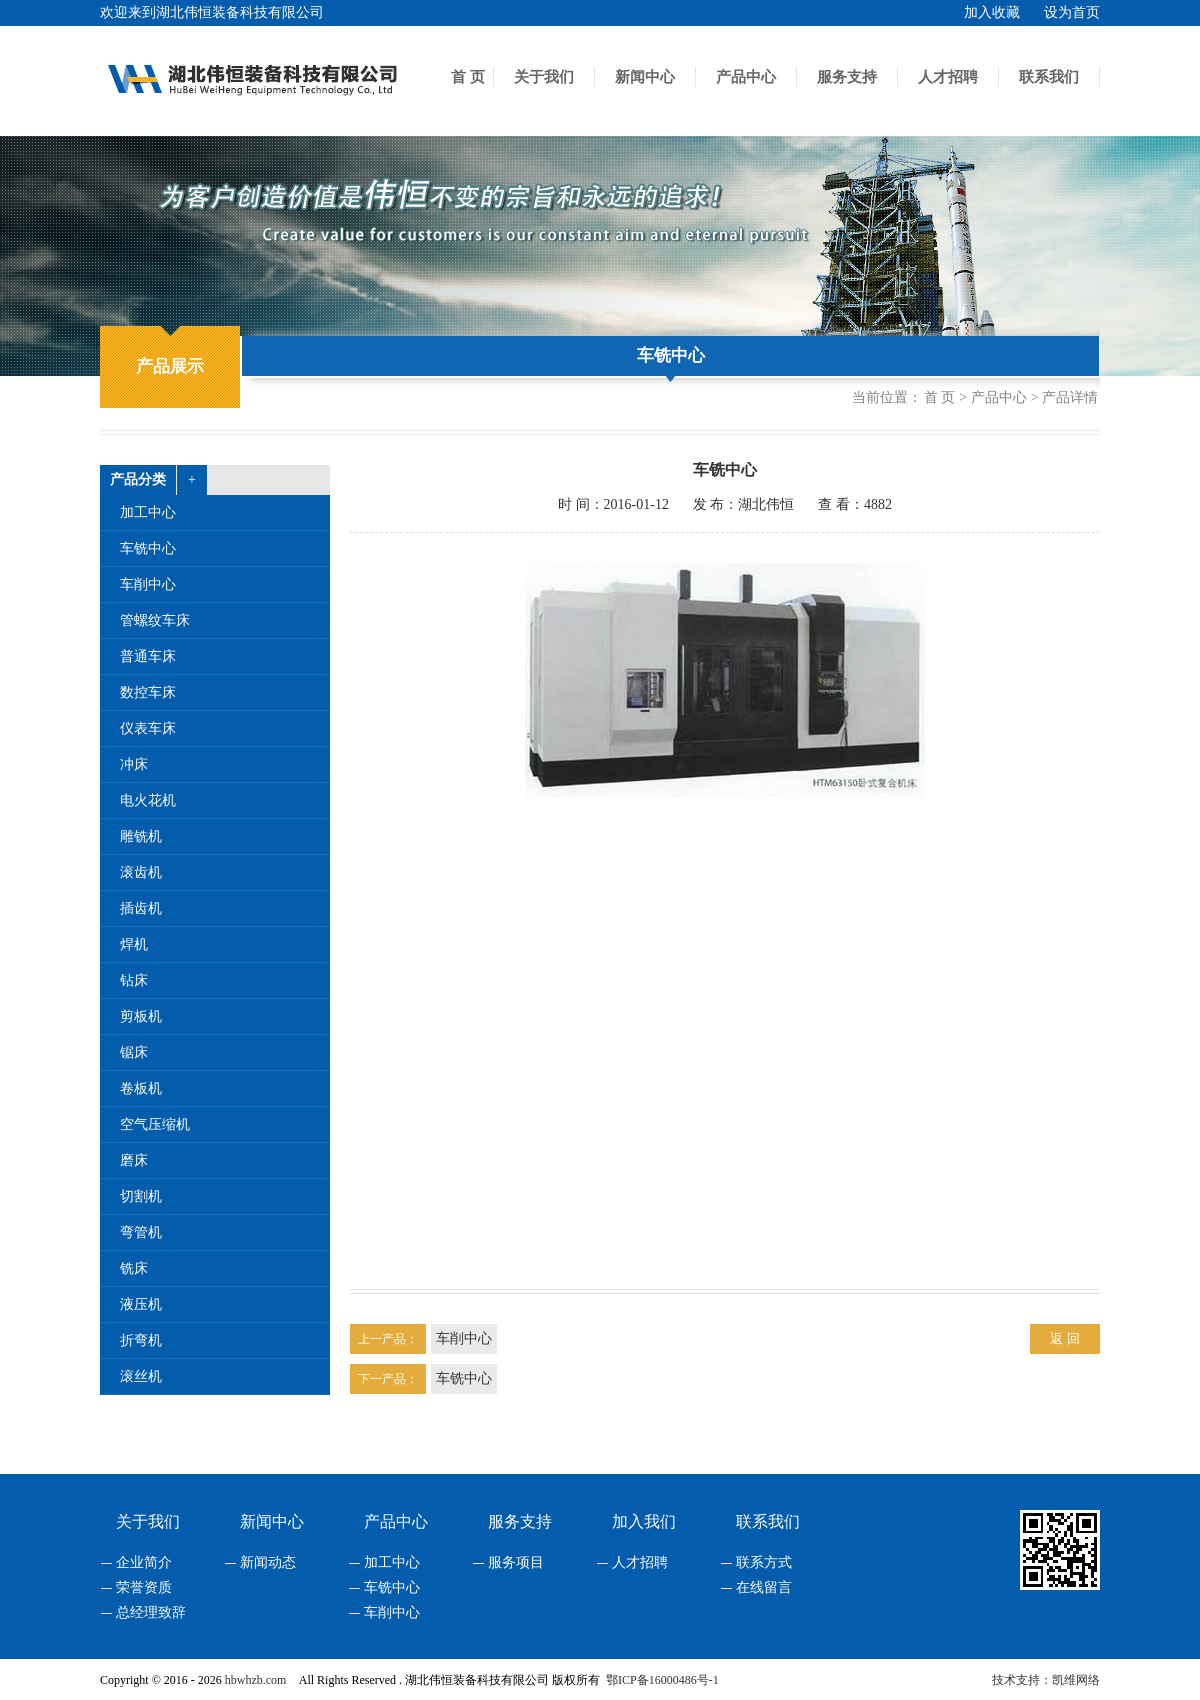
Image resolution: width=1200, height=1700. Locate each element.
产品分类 (138, 479)
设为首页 (1072, 12)
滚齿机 (141, 872)
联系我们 (1049, 77)
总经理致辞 (151, 1613)
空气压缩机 (155, 1124)
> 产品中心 (992, 398)
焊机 (134, 944)
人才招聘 (948, 77)
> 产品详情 (1064, 398)
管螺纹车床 (155, 620)
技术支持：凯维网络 (1046, 1680)
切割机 (141, 1196)
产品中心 (746, 77)
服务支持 (847, 77)
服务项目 (516, 1563)
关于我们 (544, 77)
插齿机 (141, 908)
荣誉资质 (144, 1588)
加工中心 (148, 512)
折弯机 (141, 1340)
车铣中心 (671, 355)
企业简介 (144, 1563)
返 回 (1064, 1338)
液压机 (141, 1304)
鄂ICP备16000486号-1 (662, 1680)
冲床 (134, 764)
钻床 (134, 980)
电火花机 (148, 800)
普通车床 (148, 656)
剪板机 (141, 1016)
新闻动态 (268, 1563)
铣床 (134, 1268)
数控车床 (148, 692)
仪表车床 (148, 728)
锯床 (134, 1052)
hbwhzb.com (256, 1680)
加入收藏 (992, 12)
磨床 (134, 1160)
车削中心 (148, 584)
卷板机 (141, 1088)
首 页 (468, 77)
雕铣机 (141, 836)
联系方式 (764, 1563)
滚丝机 (141, 1376)
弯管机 (141, 1232)
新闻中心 (645, 77)
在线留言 (764, 1588)
